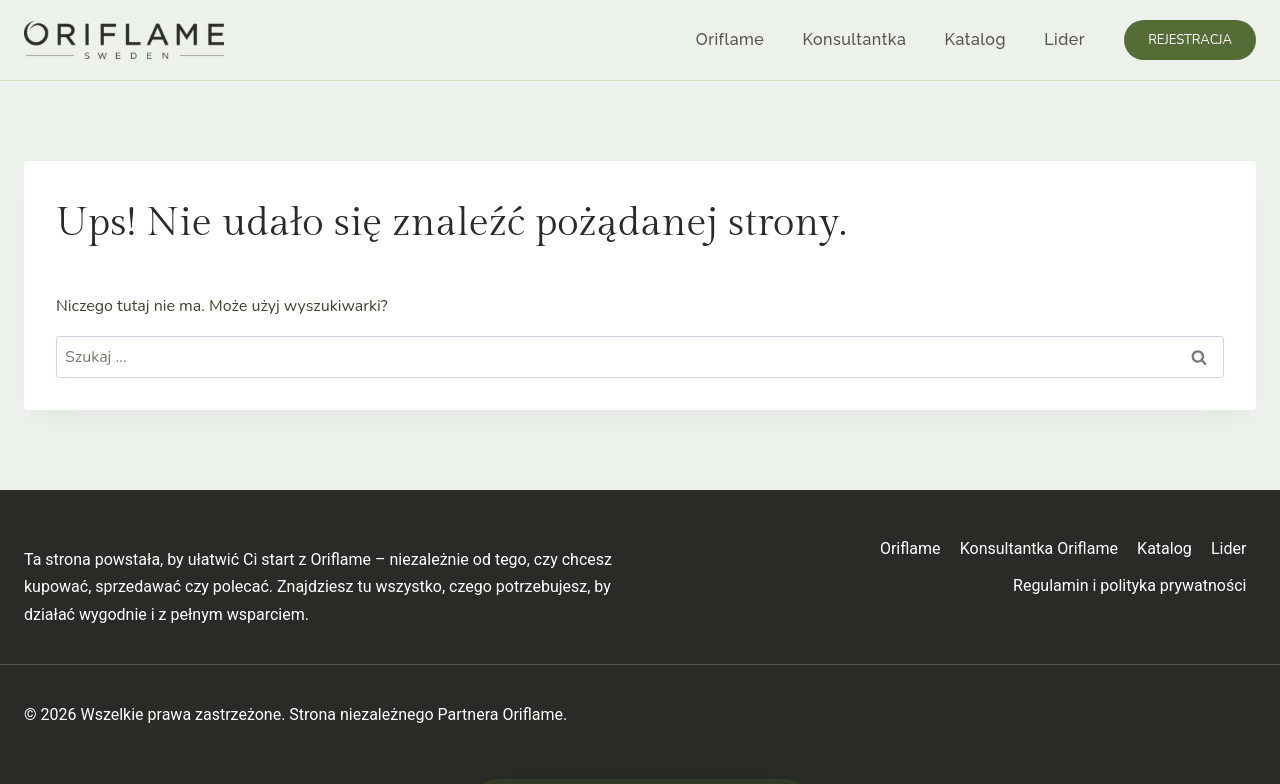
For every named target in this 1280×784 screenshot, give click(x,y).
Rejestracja (1190, 40)
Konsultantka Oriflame (1039, 548)
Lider (1064, 39)
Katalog (975, 39)
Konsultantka (855, 39)
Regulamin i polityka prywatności (1129, 585)
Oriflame (730, 39)
